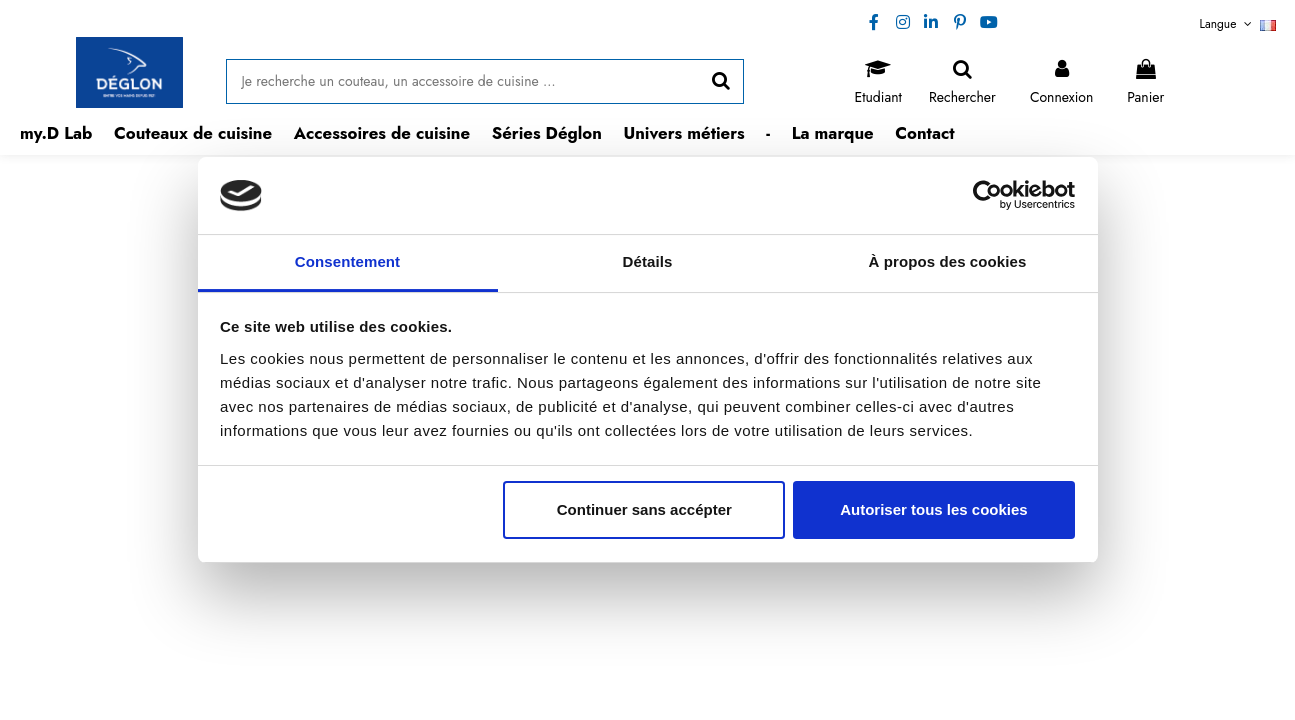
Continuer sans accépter (644, 509)
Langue (1238, 24)
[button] (192, 133)
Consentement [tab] (347, 261)
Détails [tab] (648, 261)
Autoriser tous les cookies (934, 509)
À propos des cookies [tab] (948, 261)
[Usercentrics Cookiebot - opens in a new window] (987, 195)
